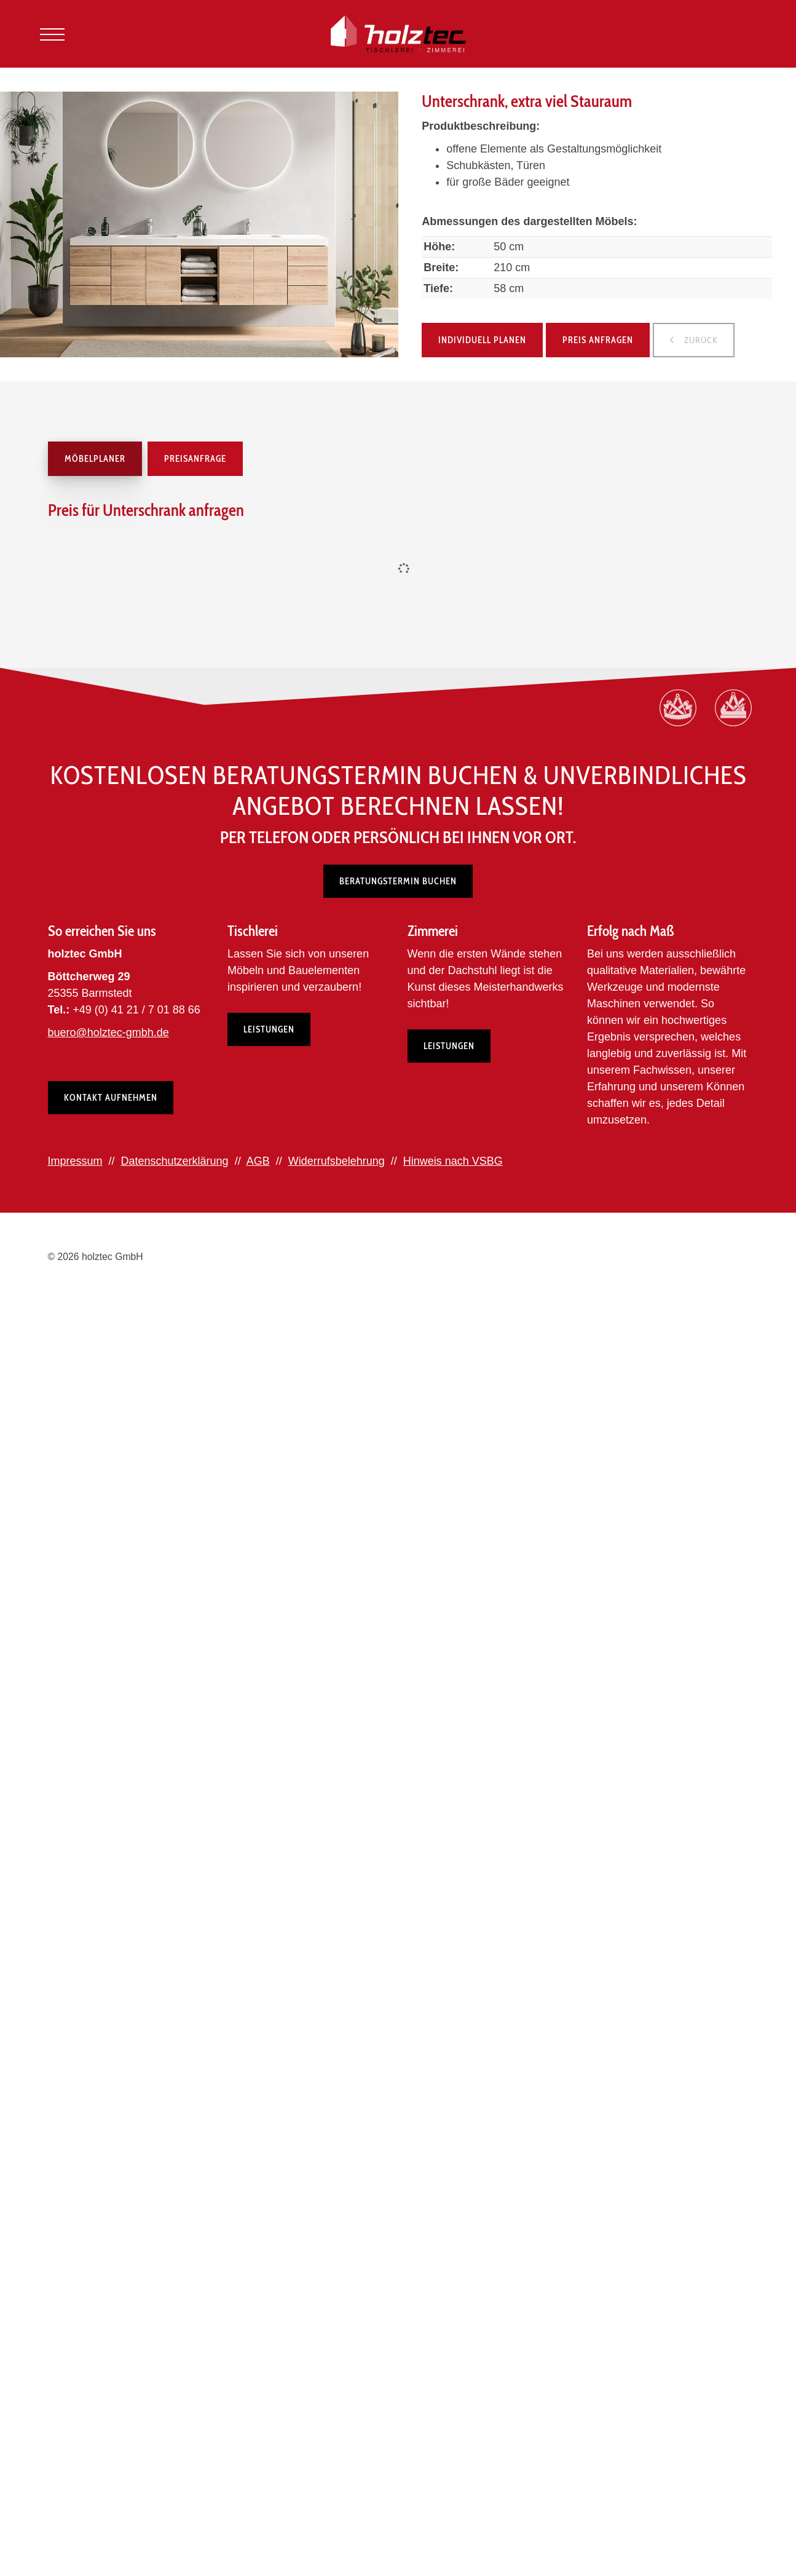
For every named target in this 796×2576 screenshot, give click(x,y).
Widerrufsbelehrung (336, 1161)
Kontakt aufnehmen (110, 1097)
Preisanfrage (195, 458)
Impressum (75, 1161)
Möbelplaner (95, 458)
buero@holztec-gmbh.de (108, 1032)
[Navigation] (52, 34)
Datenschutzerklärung (175, 1161)
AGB (258, 1161)
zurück (700, 340)
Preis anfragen (597, 340)
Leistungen (268, 1029)
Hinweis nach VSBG (453, 1161)
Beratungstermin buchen (398, 881)
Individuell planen (482, 340)
